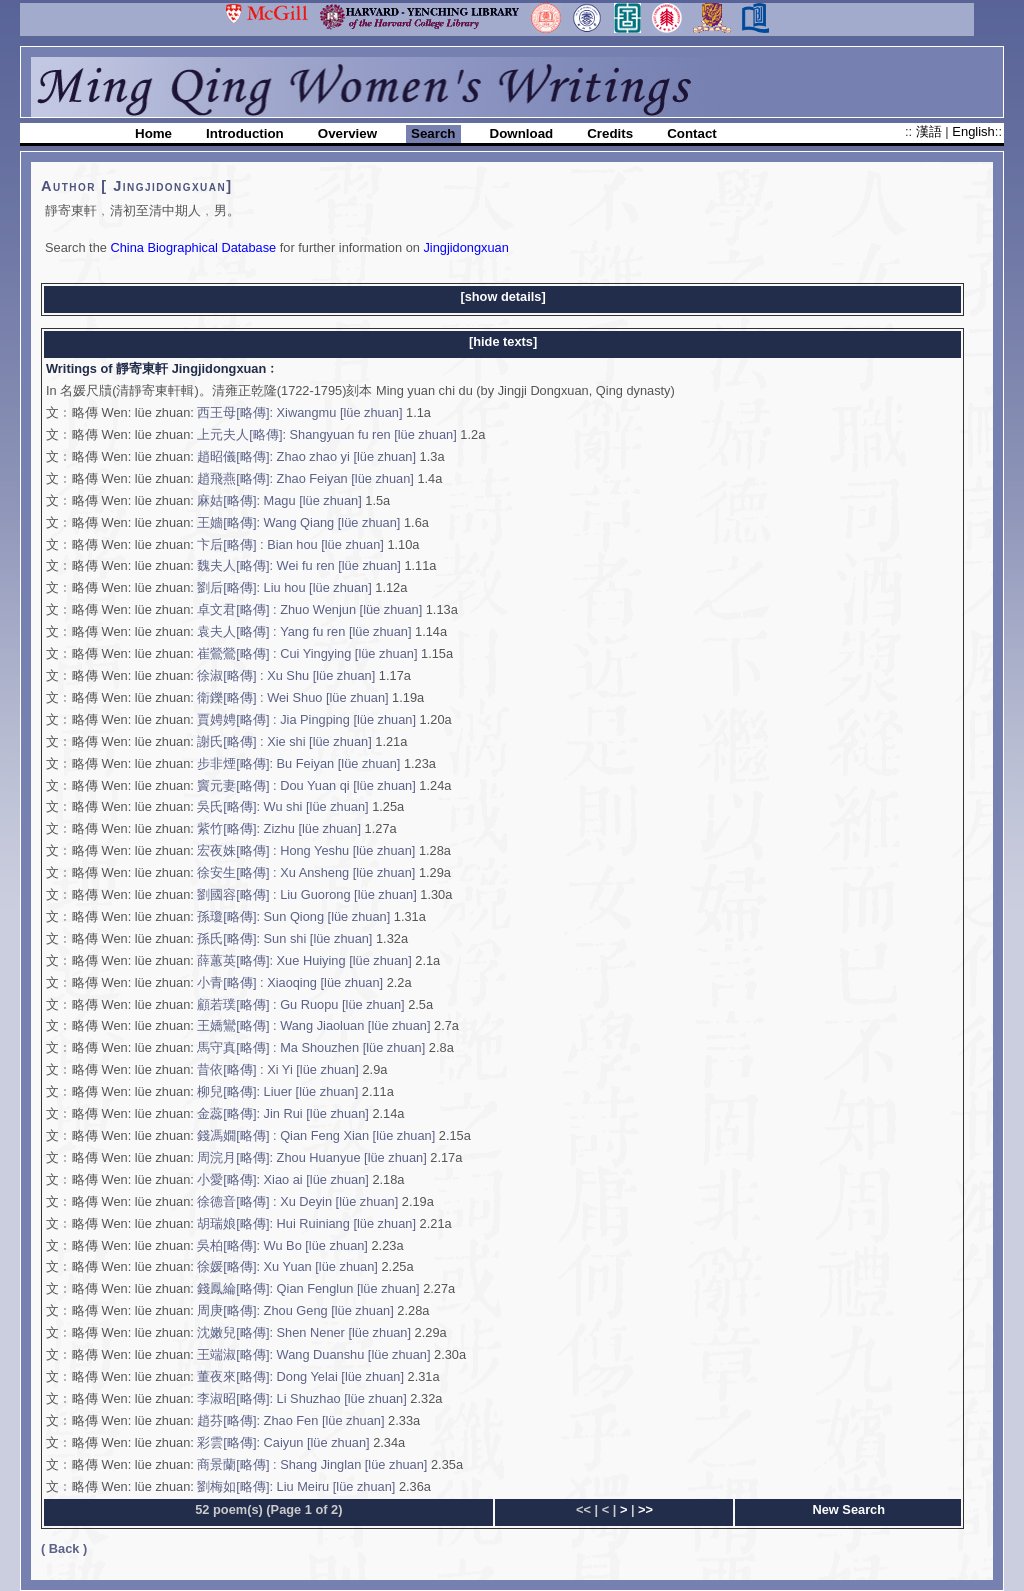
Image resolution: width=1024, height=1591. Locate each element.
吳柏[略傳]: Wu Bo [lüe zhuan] (282, 1245)
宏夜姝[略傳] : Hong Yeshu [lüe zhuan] (306, 850)
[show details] (502, 296)
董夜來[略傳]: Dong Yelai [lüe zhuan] (300, 1376)
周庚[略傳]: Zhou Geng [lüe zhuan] (295, 1310)
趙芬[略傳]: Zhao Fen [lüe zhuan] (290, 1420)
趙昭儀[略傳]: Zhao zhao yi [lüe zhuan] (306, 456)
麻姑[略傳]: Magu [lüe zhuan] (279, 500)
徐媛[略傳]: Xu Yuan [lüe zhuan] (289, 1266)
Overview (347, 133)
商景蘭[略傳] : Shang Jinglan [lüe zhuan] (314, 1464)
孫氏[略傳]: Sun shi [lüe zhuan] (284, 938)
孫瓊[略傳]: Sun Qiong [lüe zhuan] (293, 916)
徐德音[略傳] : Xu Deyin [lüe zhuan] (297, 1201)
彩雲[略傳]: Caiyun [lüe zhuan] (283, 1442)
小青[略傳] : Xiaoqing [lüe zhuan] (290, 982)
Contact (692, 133)
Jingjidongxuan (465, 247)
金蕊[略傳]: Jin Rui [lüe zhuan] (284, 1113)
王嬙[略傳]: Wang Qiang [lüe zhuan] (298, 522)
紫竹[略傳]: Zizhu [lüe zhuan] (279, 828)
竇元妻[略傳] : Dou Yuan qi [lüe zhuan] (306, 785)
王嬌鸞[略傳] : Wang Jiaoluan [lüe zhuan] (313, 1025)
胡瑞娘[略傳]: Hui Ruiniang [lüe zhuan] (306, 1223)
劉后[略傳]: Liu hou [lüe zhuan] (284, 587)
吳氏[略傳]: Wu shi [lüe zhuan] (282, 806)
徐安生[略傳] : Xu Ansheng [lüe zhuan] (308, 872)
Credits (610, 133)
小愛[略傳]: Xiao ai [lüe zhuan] (283, 1179)
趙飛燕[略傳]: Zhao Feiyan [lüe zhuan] (305, 478)
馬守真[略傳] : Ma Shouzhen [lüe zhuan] (311, 1047)
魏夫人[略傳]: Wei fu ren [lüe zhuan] (298, 565)
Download (522, 133)
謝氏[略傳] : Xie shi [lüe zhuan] (284, 741)
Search (433, 133)
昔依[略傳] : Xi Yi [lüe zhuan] (279, 1069)
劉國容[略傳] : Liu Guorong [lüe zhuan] (306, 894)
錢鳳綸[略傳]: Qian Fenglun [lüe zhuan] (308, 1288)
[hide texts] (503, 341)
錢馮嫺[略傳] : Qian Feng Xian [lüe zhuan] (317, 1135)
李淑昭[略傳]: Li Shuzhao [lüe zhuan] (301, 1398)
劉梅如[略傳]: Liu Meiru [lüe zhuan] (296, 1486)
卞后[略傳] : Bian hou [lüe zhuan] (290, 544)
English (973, 131)
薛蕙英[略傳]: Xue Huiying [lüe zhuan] (304, 960)
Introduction (245, 133)
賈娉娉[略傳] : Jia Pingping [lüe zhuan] (306, 719)
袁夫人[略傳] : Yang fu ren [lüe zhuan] (306, 631)
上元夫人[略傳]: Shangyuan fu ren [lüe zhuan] (326, 434)
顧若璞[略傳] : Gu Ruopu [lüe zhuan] (300, 1004)
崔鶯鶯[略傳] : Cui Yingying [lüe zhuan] (307, 653)
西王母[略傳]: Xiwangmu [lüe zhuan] (301, 412)
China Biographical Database (193, 247)
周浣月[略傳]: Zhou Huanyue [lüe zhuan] (311, 1157)
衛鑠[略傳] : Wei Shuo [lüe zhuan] (292, 697)
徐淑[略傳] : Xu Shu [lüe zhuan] (286, 675)
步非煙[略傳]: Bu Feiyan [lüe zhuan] (300, 763)
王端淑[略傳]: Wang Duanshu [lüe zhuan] (315, 1354)
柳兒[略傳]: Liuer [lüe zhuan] (279, 1091)
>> (645, 1509)
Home (153, 133)
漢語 (931, 131)
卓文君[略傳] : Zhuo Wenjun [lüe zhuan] (309, 609)
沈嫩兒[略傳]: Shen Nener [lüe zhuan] (304, 1332)
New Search (849, 1509)
